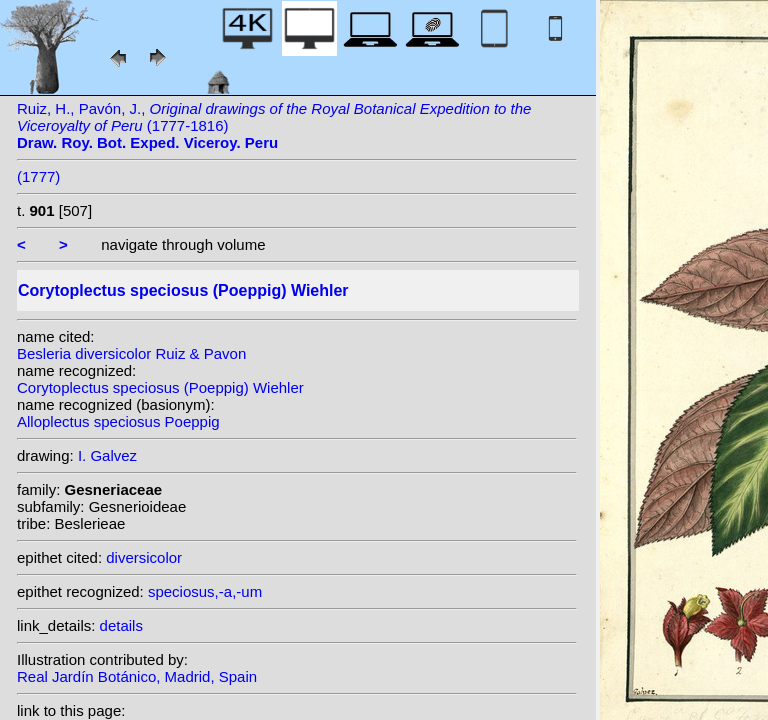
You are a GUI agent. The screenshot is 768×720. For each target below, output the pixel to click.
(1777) (38, 176)
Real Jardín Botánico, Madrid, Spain (137, 676)
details (121, 625)
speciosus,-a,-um (205, 591)
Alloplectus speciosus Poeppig (118, 421)
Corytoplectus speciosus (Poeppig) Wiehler (160, 387)
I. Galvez (107, 455)
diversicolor (144, 557)
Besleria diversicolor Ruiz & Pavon (131, 353)
